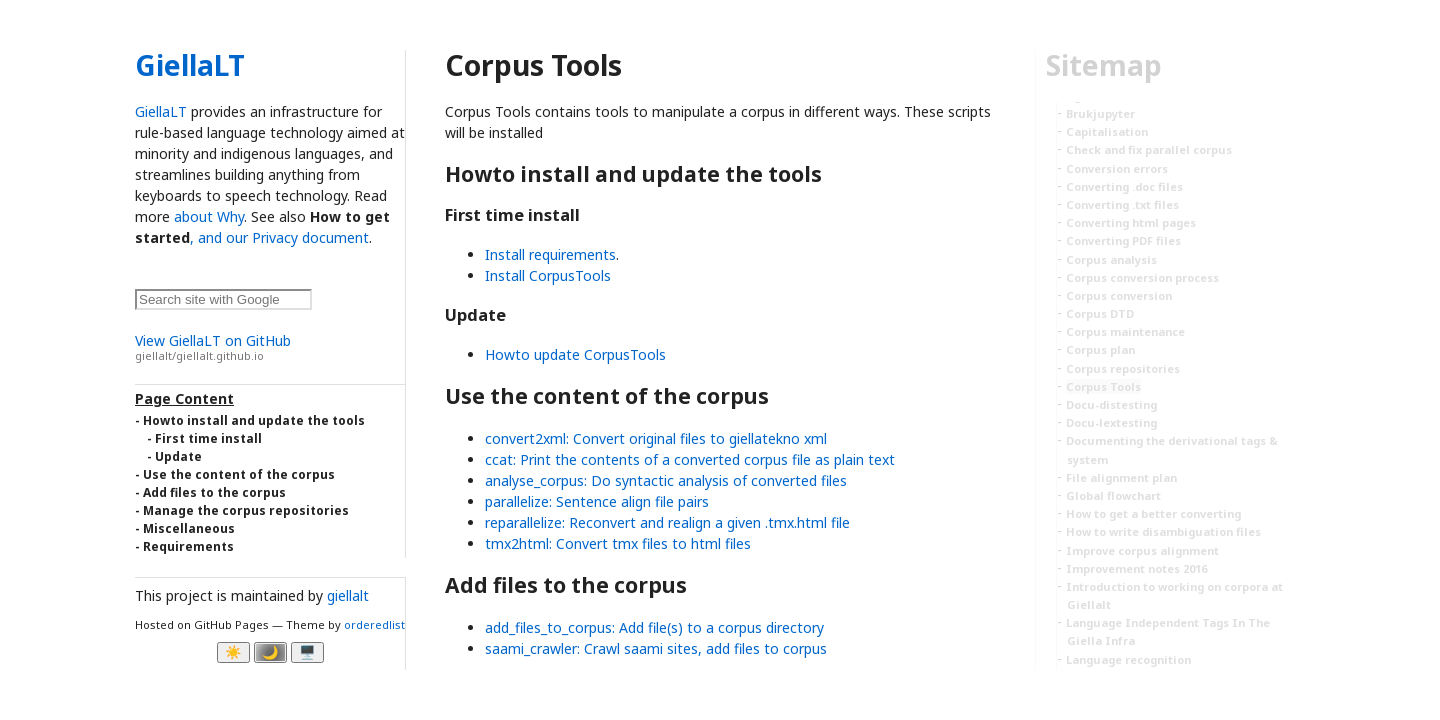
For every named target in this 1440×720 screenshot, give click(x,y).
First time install (208, 438)
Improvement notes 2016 (1136, 568)
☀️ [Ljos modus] (233, 652)
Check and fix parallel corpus (1149, 149)
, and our (221, 237)
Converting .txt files (1122, 204)
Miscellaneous (189, 528)
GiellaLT (190, 65)
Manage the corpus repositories (246, 510)
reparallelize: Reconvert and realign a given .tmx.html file (667, 522)
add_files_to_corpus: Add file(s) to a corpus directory (654, 627)
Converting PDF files (1123, 240)
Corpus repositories (1123, 368)
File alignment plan (1121, 477)
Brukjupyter (1100, 113)
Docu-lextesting (1111, 422)
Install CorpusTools (548, 275)
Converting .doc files (1124, 186)
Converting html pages (1131, 222)
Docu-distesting (1111, 404)
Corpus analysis (1111, 259)
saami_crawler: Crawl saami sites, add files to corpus (656, 648)
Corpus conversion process (1142, 277)
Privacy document (310, 237)
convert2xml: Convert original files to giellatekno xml (656, 438)
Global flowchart (1113, 495)
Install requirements (550, 254)
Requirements (188, 546)
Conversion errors (1117, 168)
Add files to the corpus (214, 492)
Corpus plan (1100, 349)
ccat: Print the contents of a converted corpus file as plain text (690, 459)
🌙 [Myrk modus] (270, 652)
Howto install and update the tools (254, 420)
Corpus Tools (1103, 386)
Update (178, 456)
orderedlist (374, 624)
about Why (209, 216)
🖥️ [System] (307, 652)
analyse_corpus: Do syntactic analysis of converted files (666, 480)
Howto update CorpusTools (575, 354)
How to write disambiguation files (1163, 531)
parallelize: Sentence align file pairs (597, 501)
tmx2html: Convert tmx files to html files (618, 543)
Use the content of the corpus (239, 474)
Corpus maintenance (1125, 331)
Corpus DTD (1100, 313)
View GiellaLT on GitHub (270, 347)
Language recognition (1128, 659)
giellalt (348, 595)
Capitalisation (1107, 131)
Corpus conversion (1119, 295)
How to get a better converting (1153, 513)
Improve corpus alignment (1142, 550)
